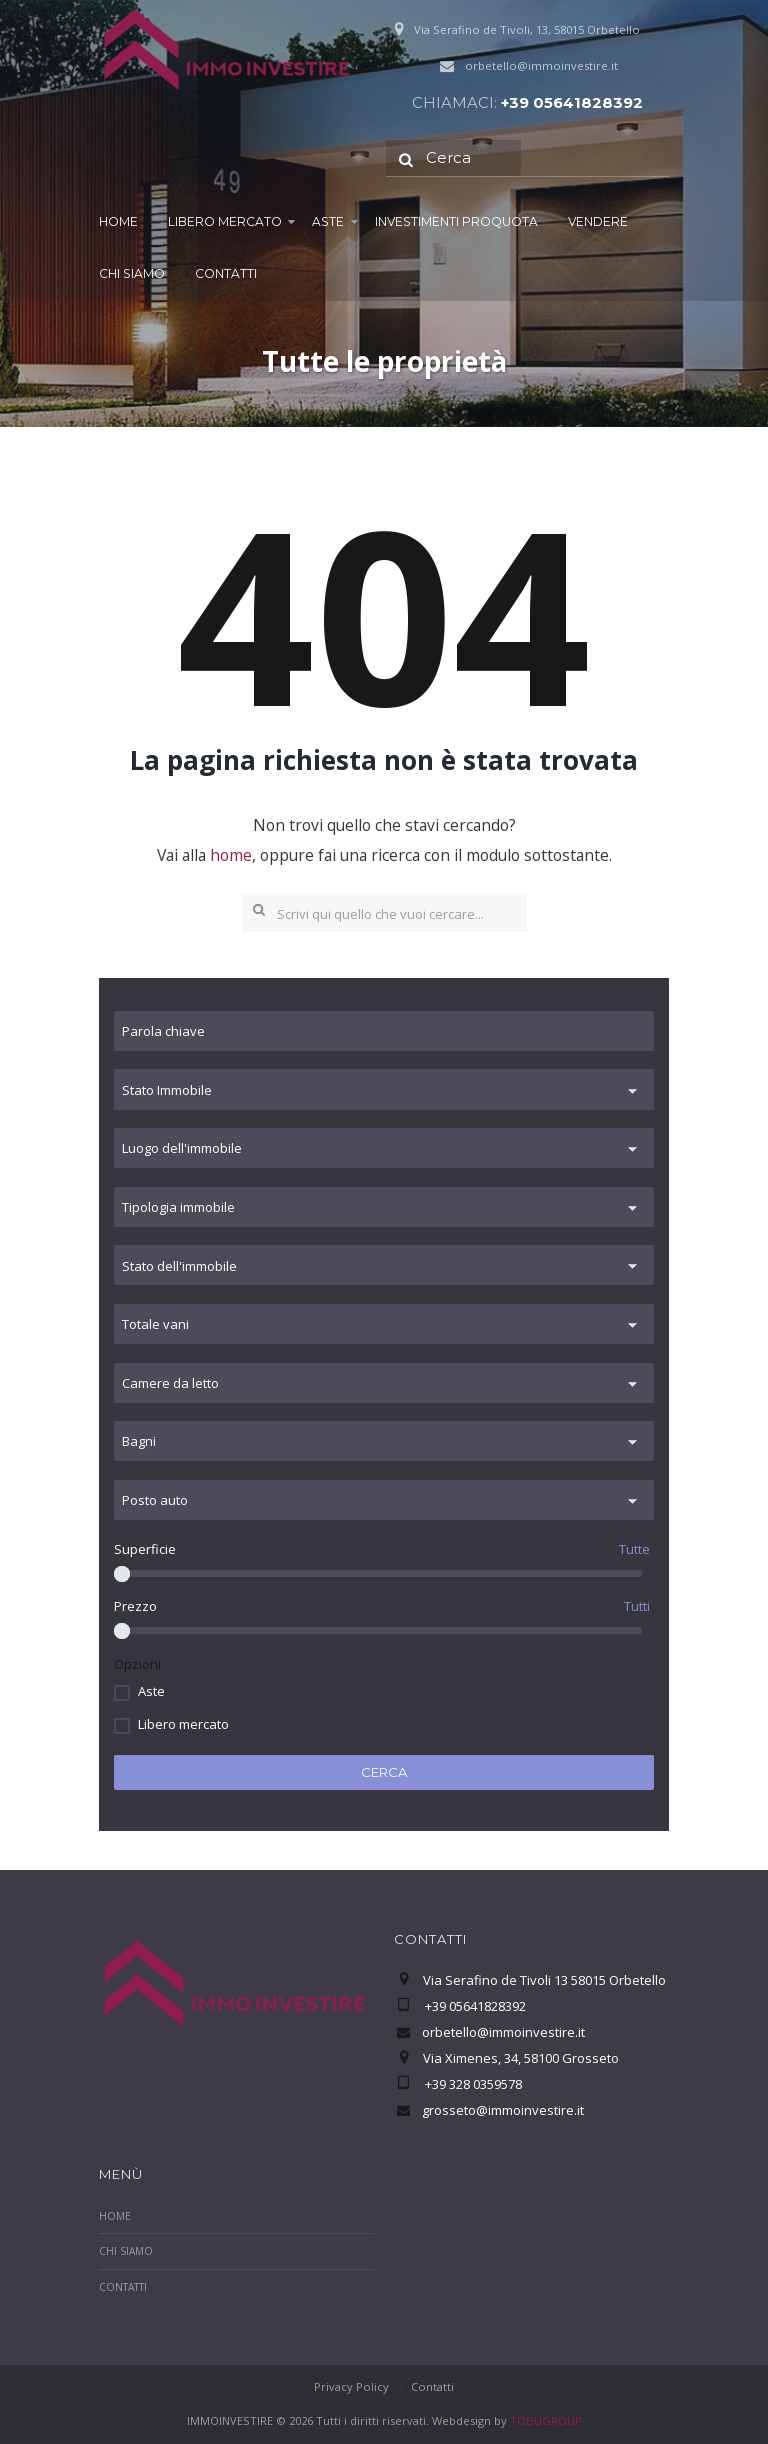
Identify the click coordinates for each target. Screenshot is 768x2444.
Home (118, 221)
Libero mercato (225, 221)
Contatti (226, 273)
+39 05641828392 (572, 103)
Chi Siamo (132, 273)
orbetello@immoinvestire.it (541, 65)
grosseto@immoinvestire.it (503, 2110)
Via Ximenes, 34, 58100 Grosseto (521, 2058)
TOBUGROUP (546, 2420)
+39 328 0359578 (472, 2084)
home (231, 855)
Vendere (598, 221)
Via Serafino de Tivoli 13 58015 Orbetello (544, 1980)
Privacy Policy (351, 2386)
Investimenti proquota (456, 221)
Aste (328, 221)
